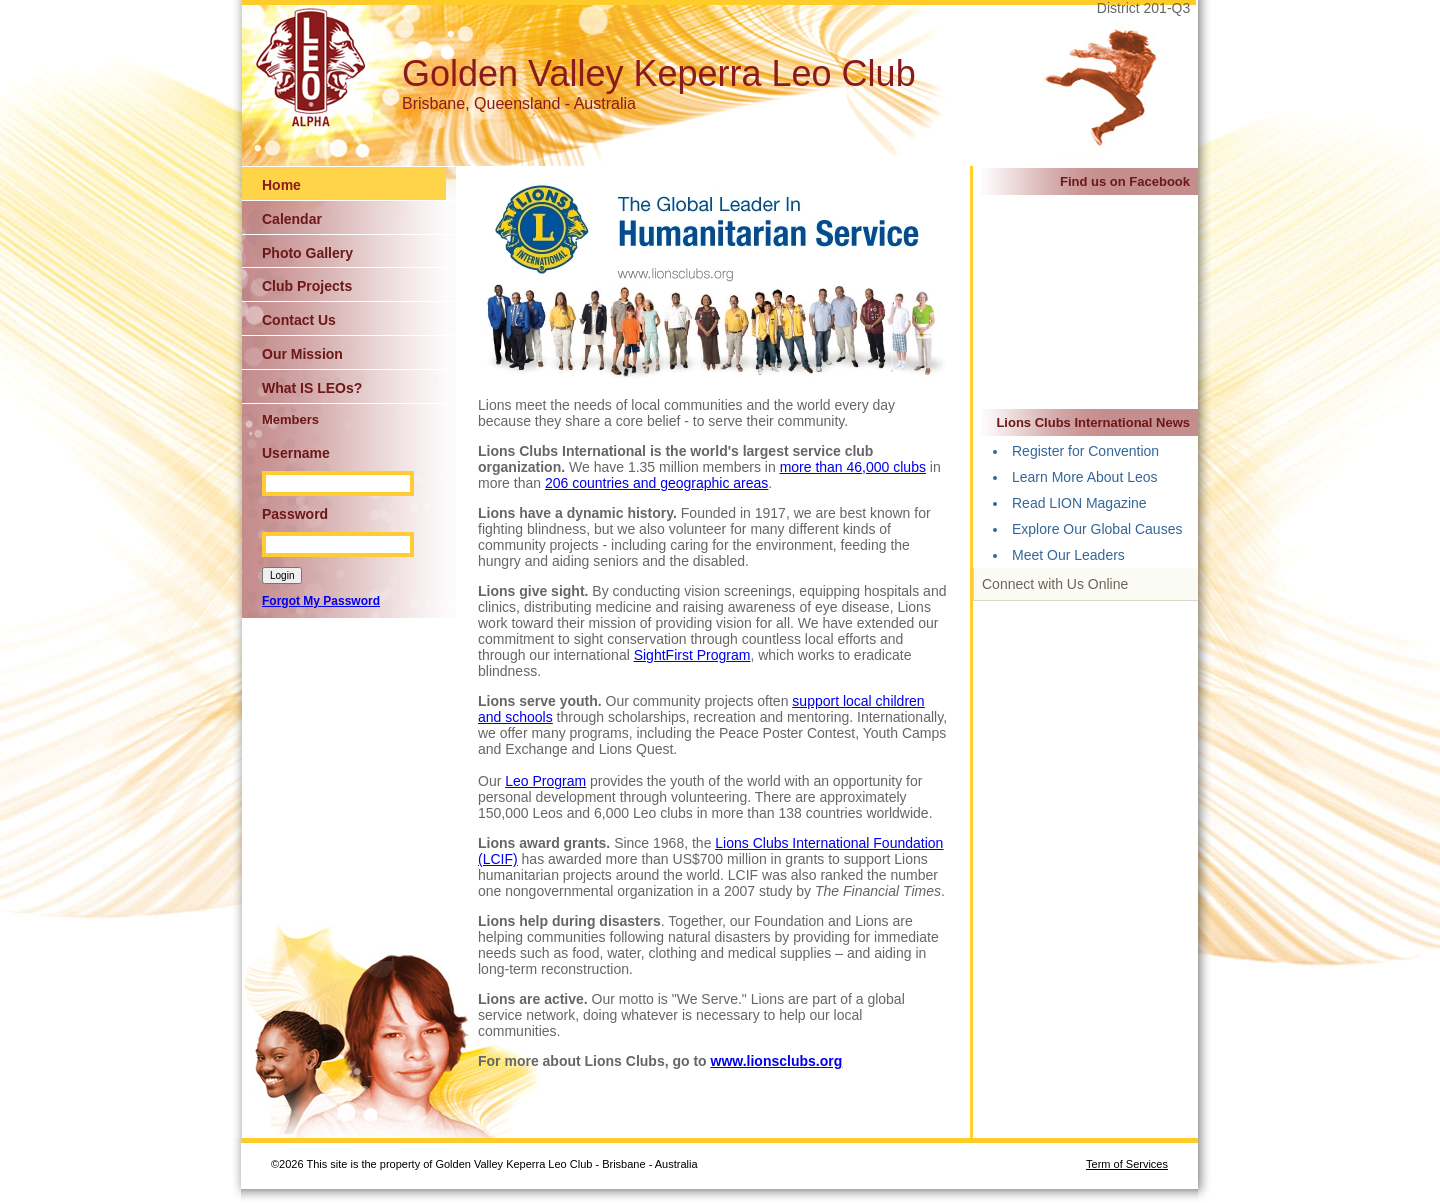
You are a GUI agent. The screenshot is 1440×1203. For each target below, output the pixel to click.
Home (281, 185)
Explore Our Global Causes (1097, 529)
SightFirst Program (692, 655)
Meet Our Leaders (1068, 555)
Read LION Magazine (1079, 503)
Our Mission (302, 354)
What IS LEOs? (312, 388)
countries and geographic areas (670, 483)
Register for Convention (1085, 451)
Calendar (292, 219)
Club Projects (307, 286)
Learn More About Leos (1085, 477)
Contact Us (299, 320)
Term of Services (1127, 1164)
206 (558, 483)
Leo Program (545, 781)
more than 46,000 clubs (853, 467)
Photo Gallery (307, 253)
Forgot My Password (321, 601)
